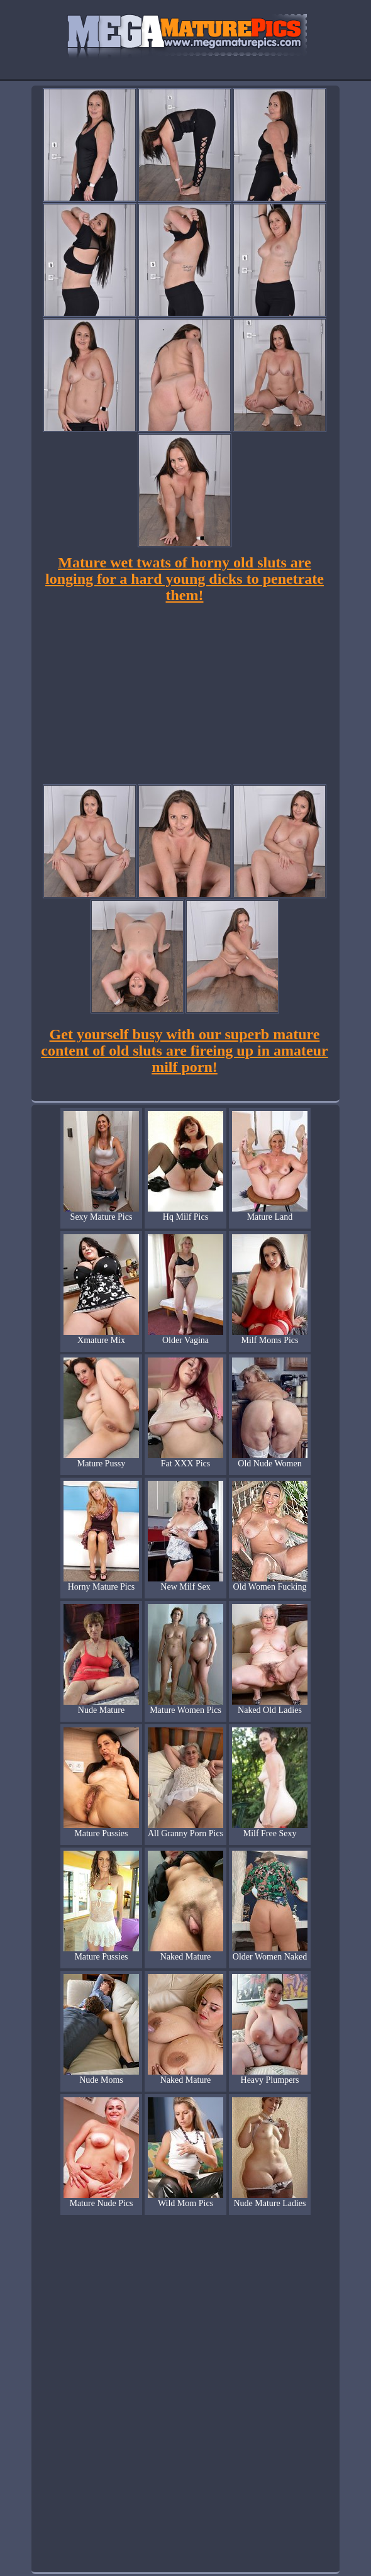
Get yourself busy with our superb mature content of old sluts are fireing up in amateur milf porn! (184, 1050)
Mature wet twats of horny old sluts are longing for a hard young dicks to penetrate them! (184, 578)
